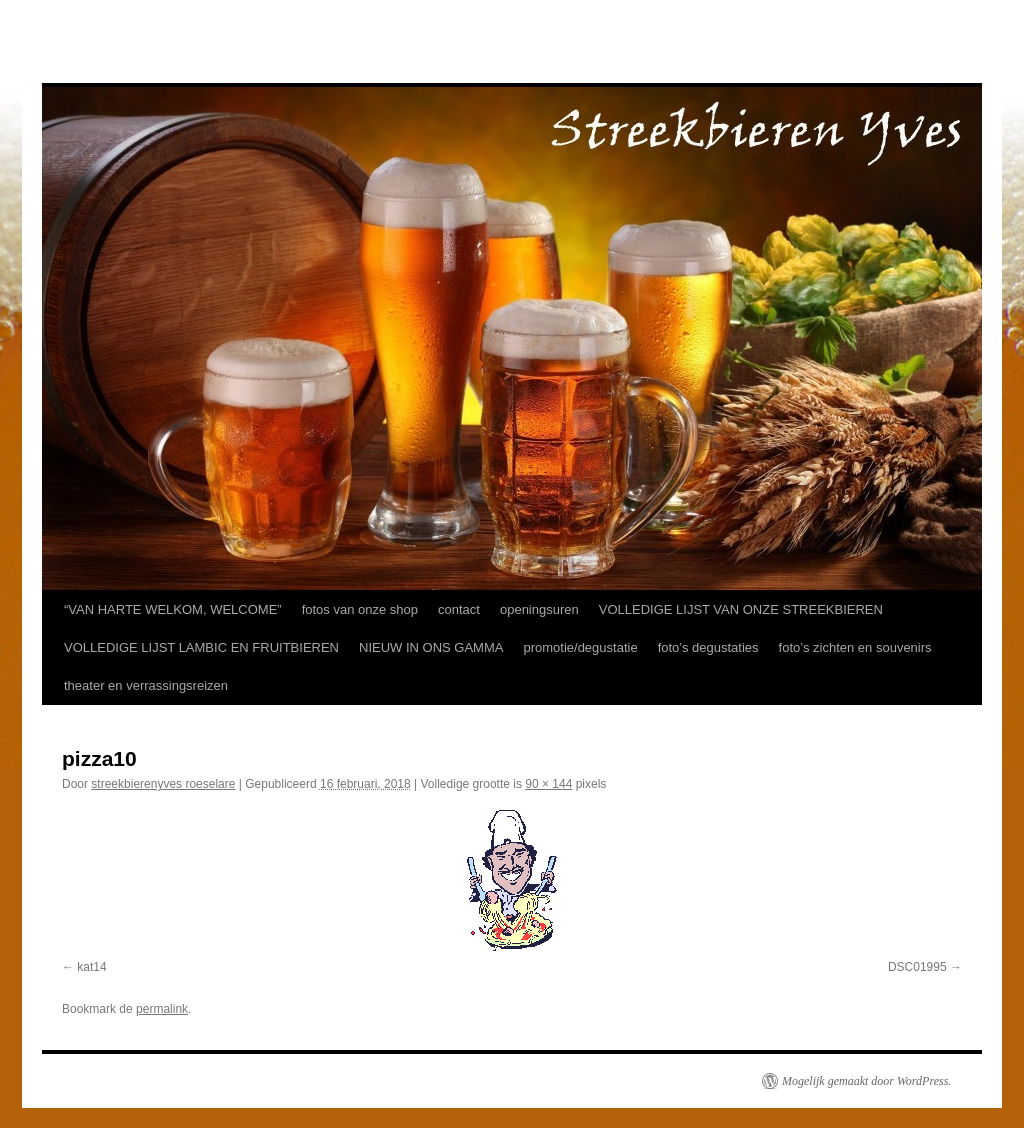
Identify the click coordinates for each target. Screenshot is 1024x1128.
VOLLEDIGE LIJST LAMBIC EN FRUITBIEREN (201, 647)
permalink (162, 1009)
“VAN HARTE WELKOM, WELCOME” (173, 609)
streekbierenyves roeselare (163, 784)
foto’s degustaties (708, 647)
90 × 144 (548, 784)
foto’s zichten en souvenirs (855, 647)
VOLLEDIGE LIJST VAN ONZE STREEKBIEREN (741, 609)
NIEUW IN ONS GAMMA (431, 647)
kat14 (91, 967)
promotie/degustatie (580, 647)
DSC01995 (917, 967)
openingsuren (539, 609)
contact (459, 609)
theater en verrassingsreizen (146, 685)
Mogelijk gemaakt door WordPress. (866, 1081)
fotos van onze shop (360, 609)
